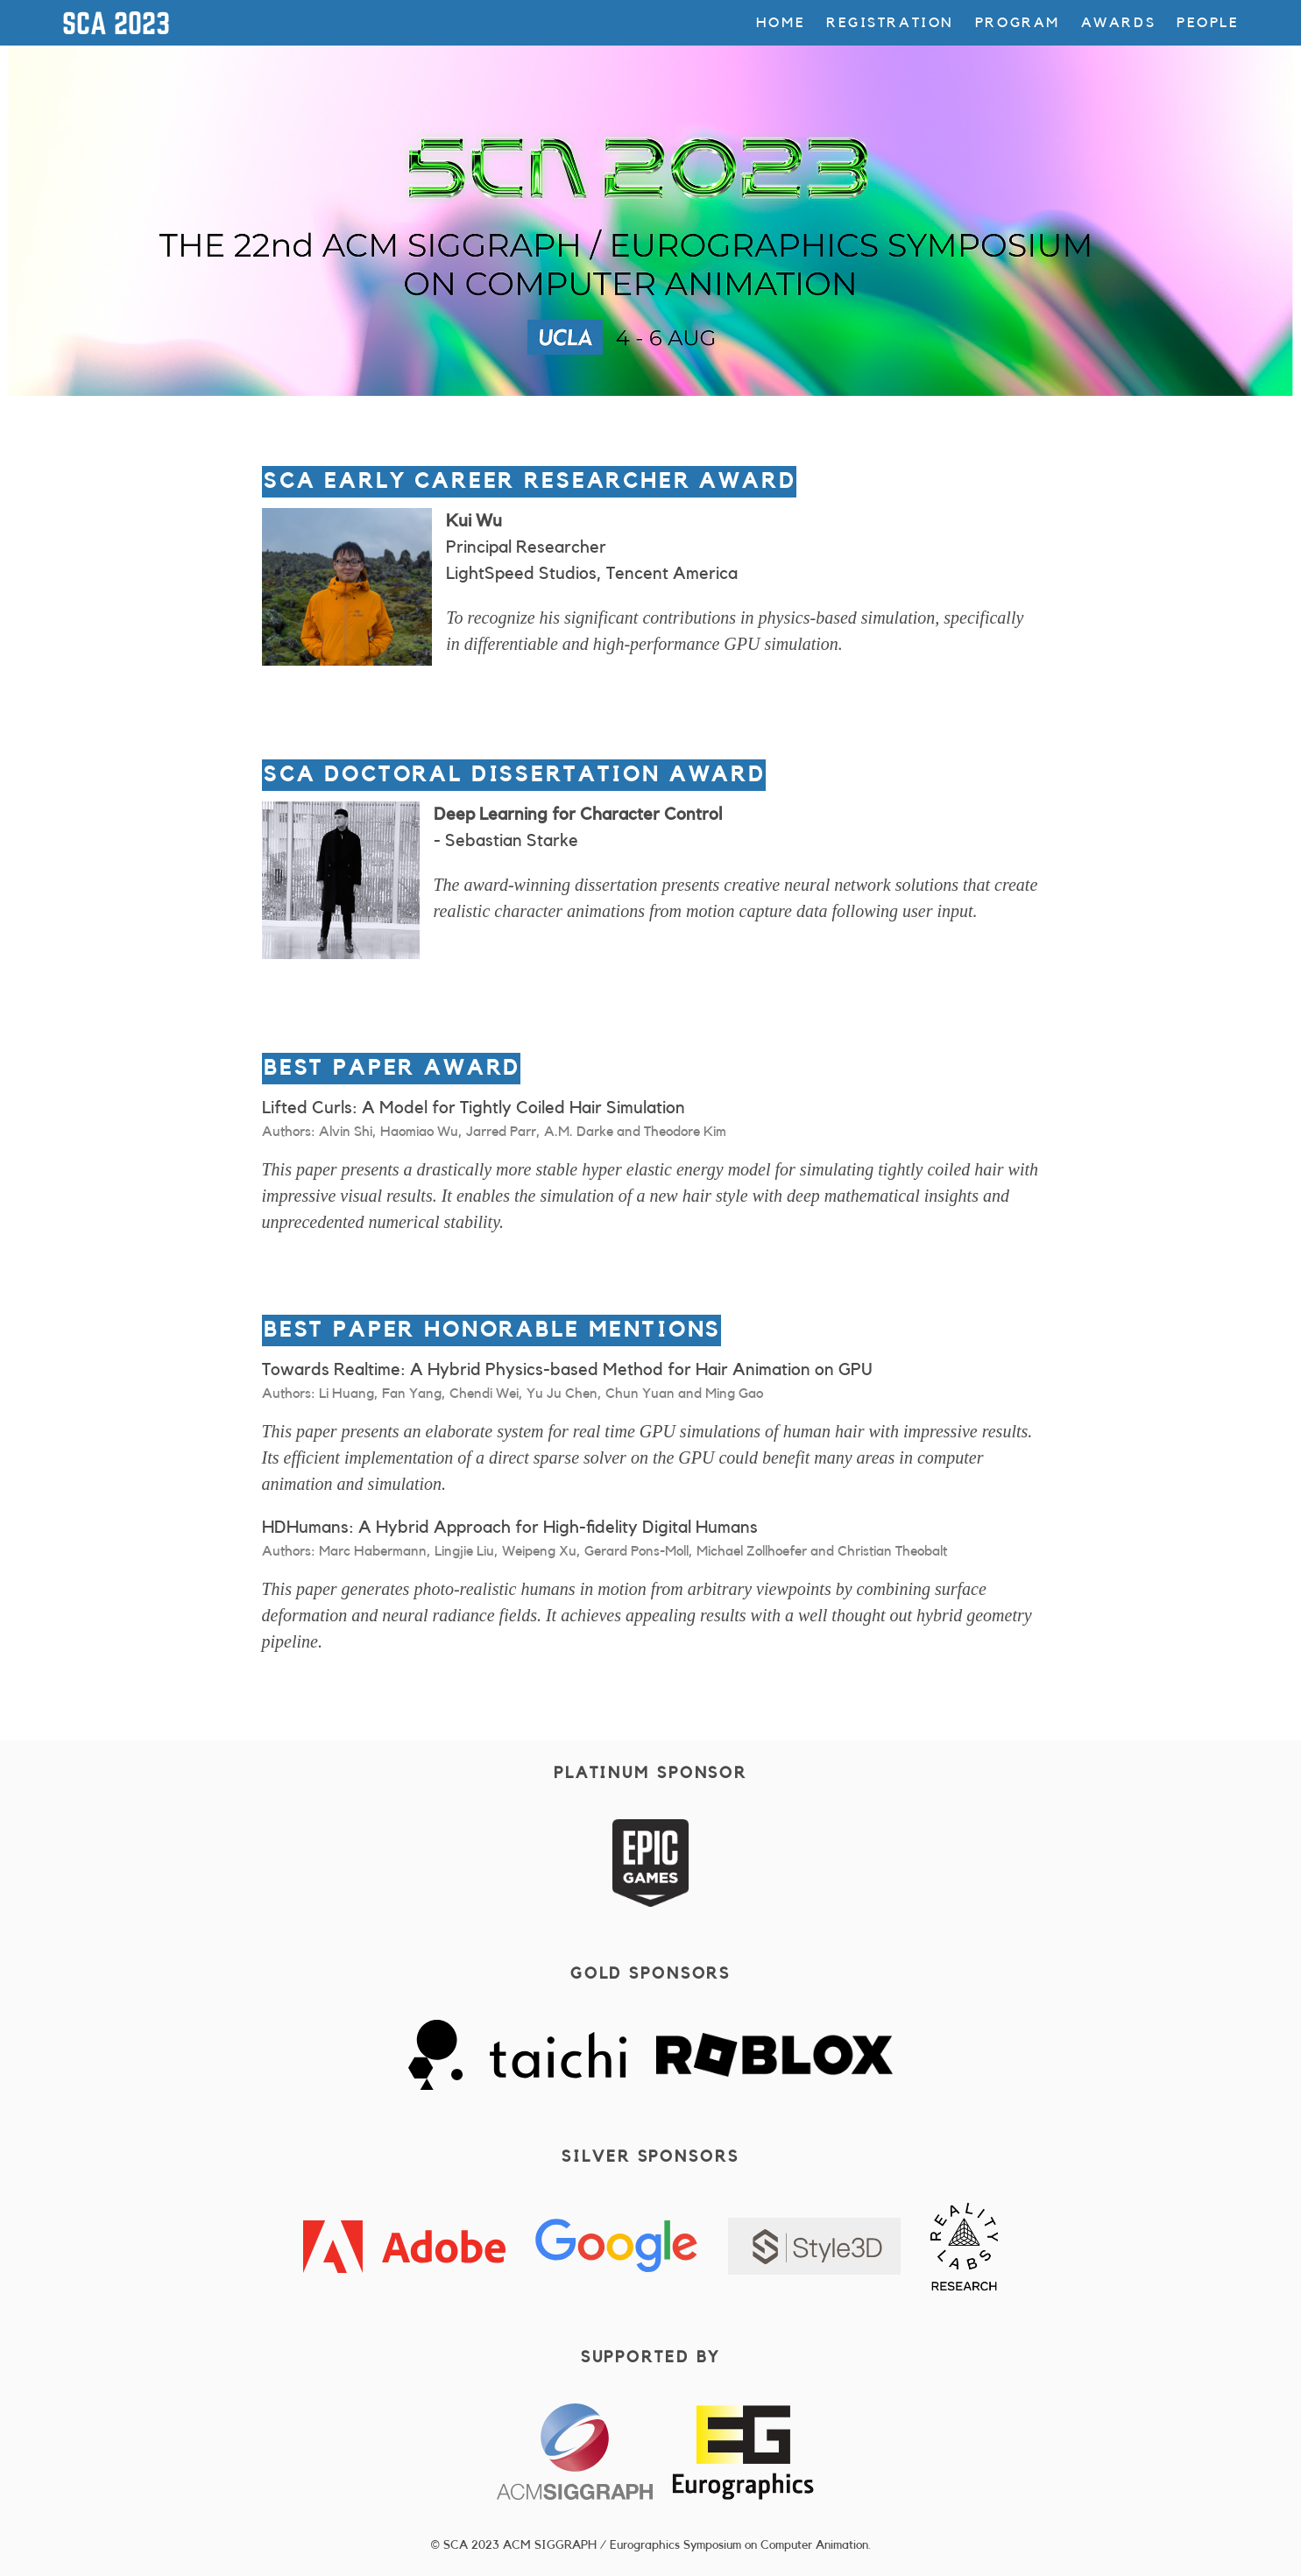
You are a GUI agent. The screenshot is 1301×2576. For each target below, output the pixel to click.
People (1208, 23)
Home (780, 23)
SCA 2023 (116, 22)
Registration (890, 23)
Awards (1118, 23)
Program (1017, 23)
